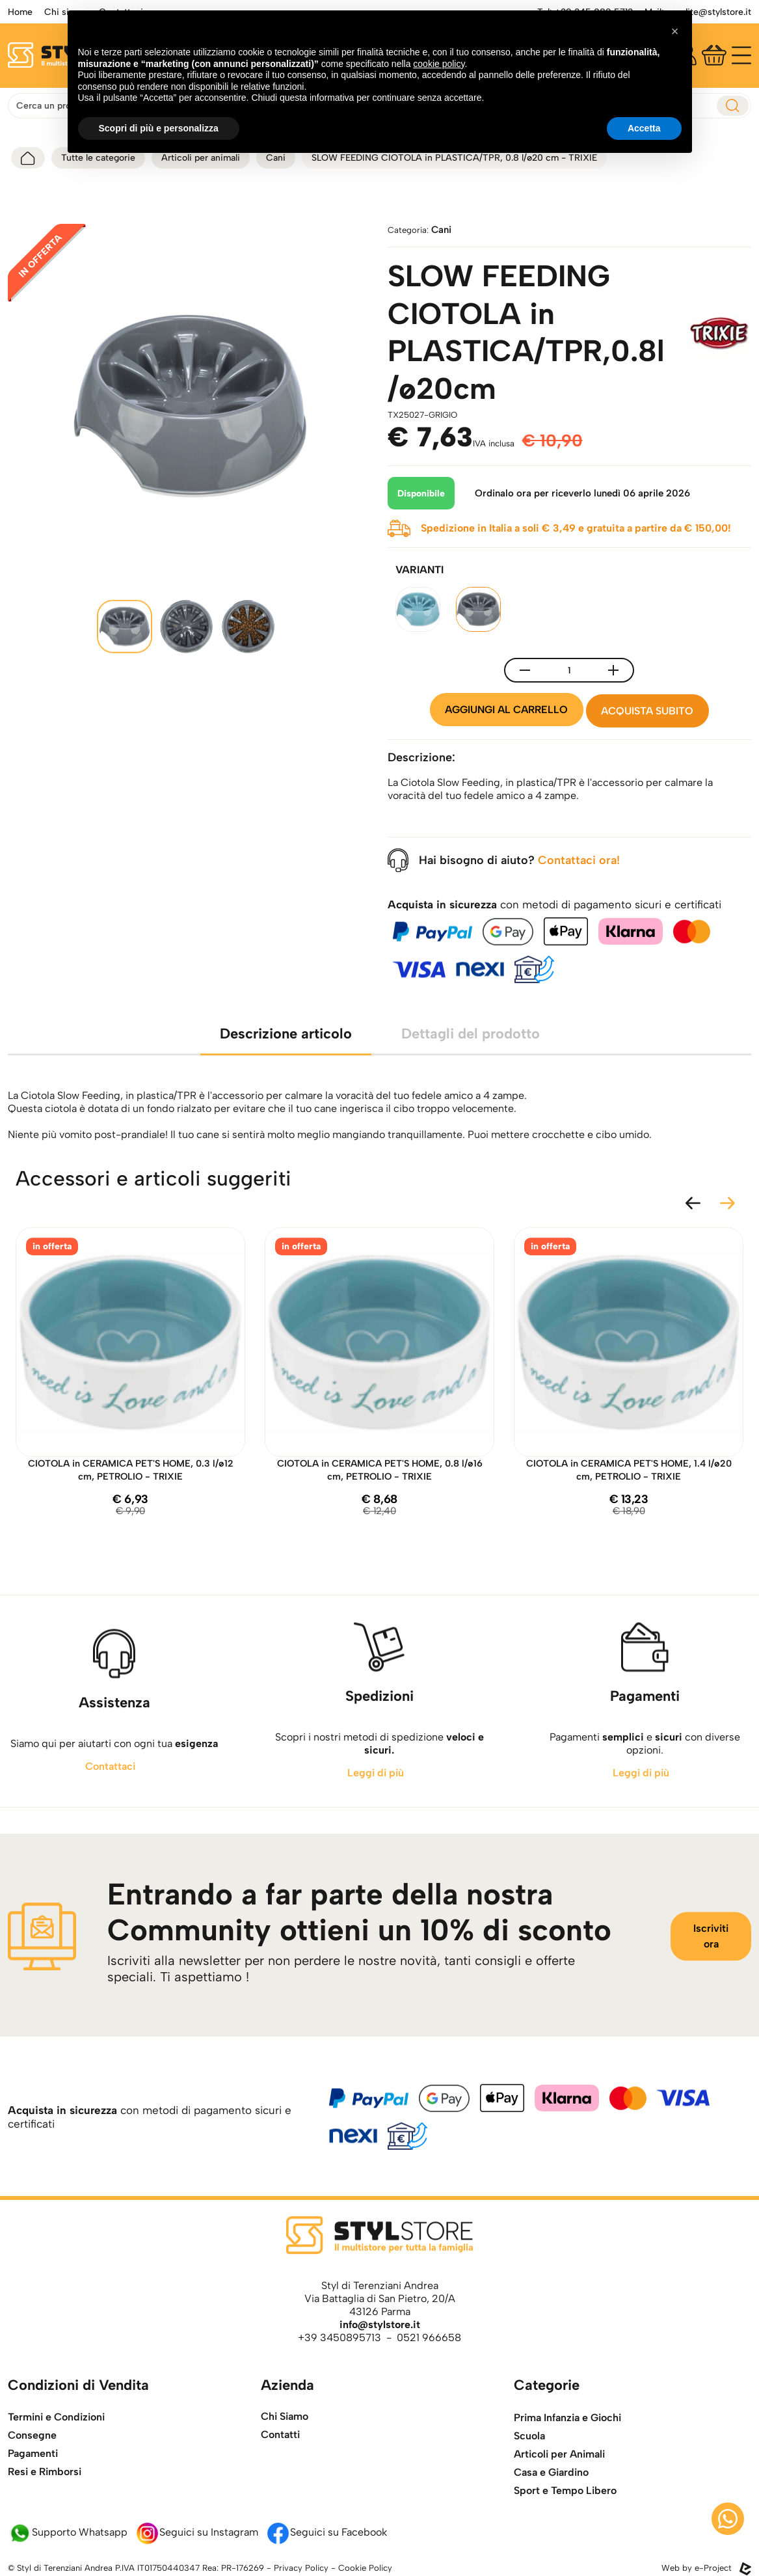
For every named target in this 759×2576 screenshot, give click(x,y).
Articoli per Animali (559, 2500)
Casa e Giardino (551, 2518)
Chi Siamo (284, 2434)
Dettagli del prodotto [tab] (470, 1056)
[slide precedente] (693, 1192)
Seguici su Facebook (326, 2533)
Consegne (32, 2472)
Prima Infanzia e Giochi (567, 2464)
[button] (675, 31)
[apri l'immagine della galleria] (190, 406)
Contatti (280, 2452)
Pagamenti (33, 2490)
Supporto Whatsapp (67, 2533)
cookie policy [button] (438, 64)
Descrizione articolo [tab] (286, 1056)
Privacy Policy (301, 2568)
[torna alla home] (28, 158)
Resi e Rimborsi (44, 2508)
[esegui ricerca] (733, 105)
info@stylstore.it (380, 2325)
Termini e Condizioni (56, 2454)
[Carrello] (714, 55)
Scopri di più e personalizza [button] (159, 128)
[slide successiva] (727, 1192)
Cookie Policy (365, 2568)
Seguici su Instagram (196, 2533)
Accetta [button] (644, 128)
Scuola (529, 2482)
